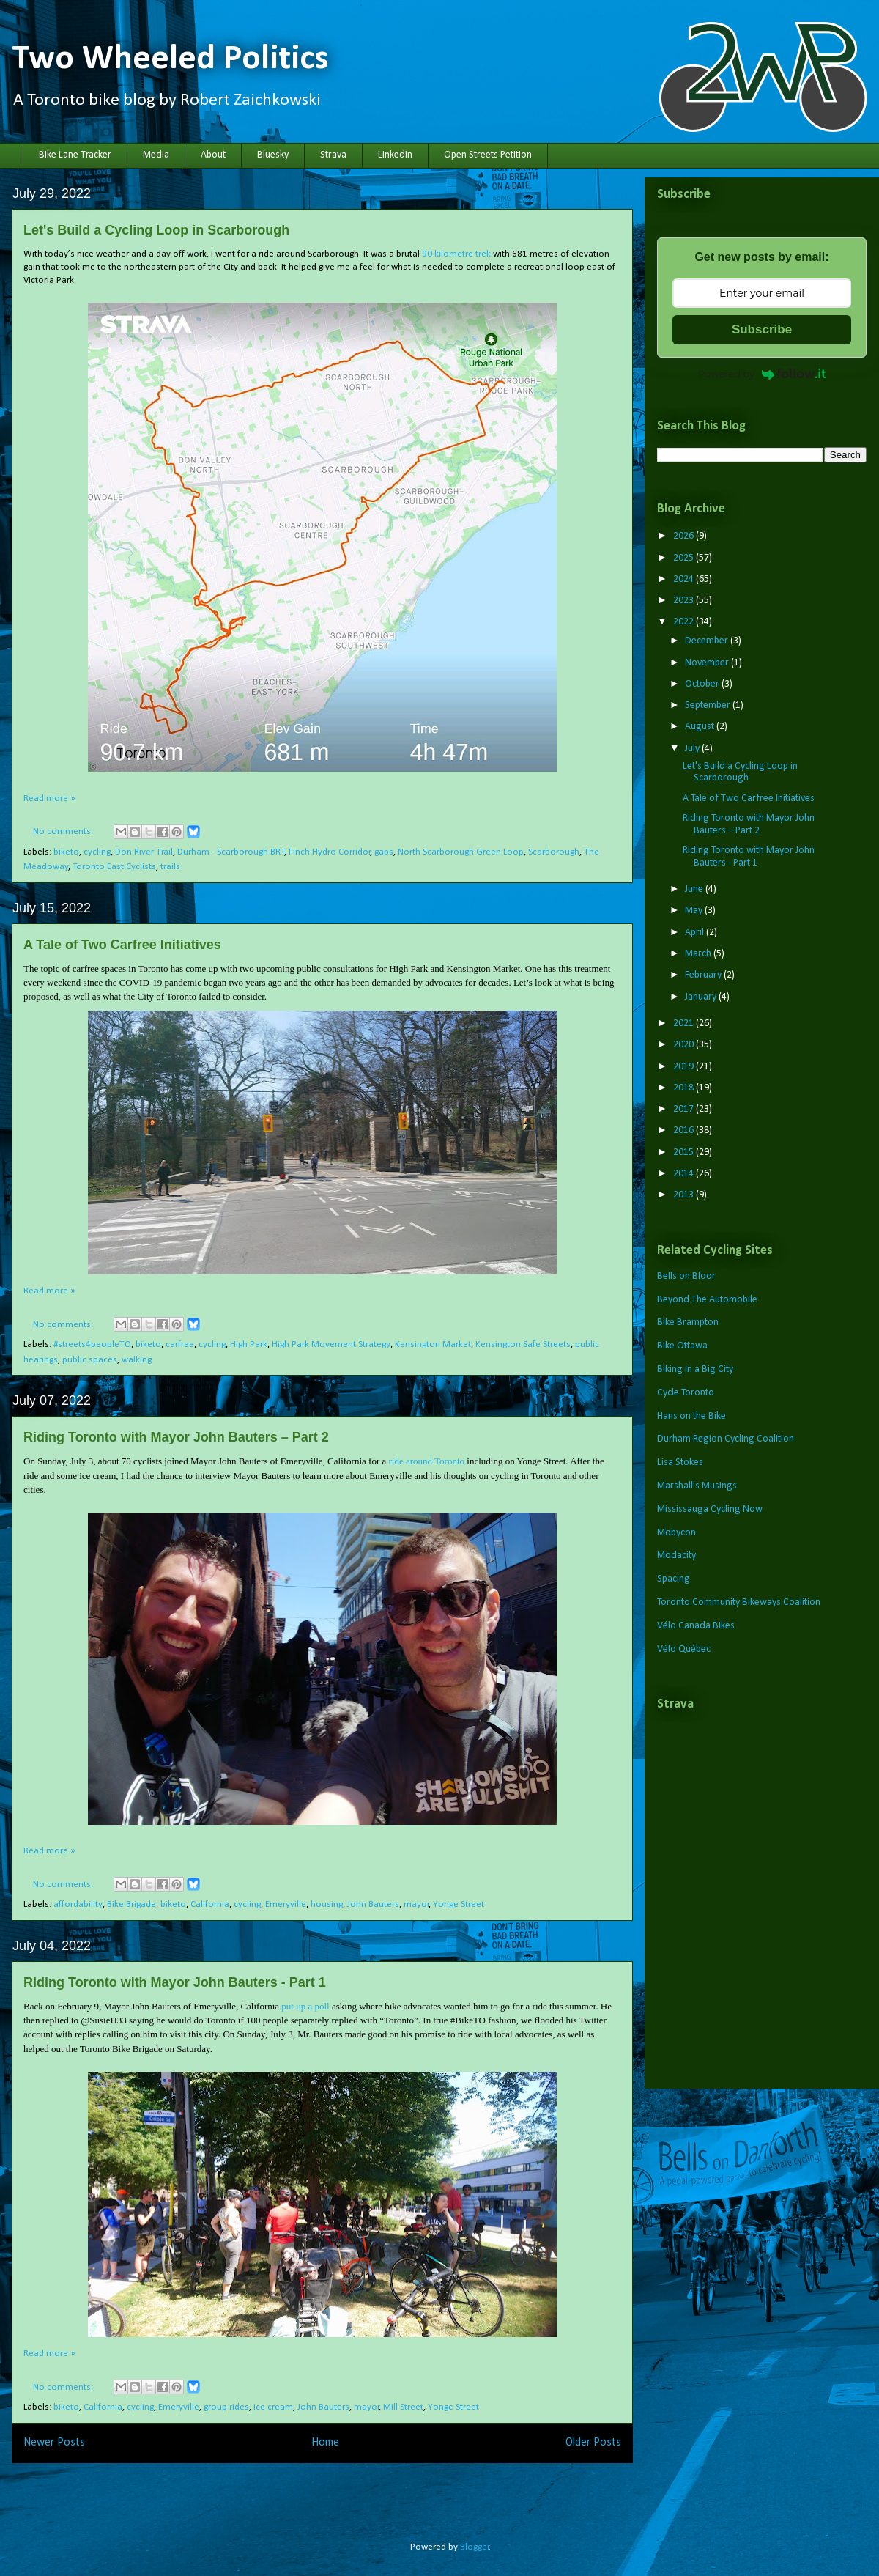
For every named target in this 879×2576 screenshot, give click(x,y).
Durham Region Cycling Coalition (725, 1438)
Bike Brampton (688, 1322)
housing (327, 1904)
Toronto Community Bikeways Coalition (738, 1602)
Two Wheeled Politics (170, 59)
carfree (180, 1344)
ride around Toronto (426, 1460)
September (708, 705)
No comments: (64, 831)
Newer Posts (54, 2442)
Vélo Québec (684, 1649)
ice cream (273, 2407)
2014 (684, 1173)
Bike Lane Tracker (75, 155)
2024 (684, 579)
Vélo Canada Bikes (696, 1625)
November (708, 662)
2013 (684, 1194)
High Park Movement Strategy (331, 1344)
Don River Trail (144, 852)
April (695, 932)
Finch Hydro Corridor (330, 852)
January (702, 997)
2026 (684, 536)
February (704, 975)
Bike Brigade (131, 1904)
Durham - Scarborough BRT (231, 852)
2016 (684, 1130)
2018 (684, 1087)
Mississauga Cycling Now (710, 1509)
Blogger (474, 2547)
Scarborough (553, 852)
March (699, 953)
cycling (97, 852)
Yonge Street (458, 1904)
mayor (416, 1904)
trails (170, 866)
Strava (333, 155)
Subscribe (762, 329)
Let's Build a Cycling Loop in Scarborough (156, 230)
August (700, 726)
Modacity (676, 1555)
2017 (684, 1109)
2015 (684, 1152)
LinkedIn (395, 155)
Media (156, 155)
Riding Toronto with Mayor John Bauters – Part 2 (176, 1437)
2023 (684, 600)
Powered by (762, 374)
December (707, 640)
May (695, 910)
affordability (78, 1904)
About (213, 155)
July (693, 748)
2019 (684, 1066)
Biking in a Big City (695, 1369)
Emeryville (285, 1904)
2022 (684, 621)
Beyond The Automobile (707, 1299)
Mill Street (403, 2407)
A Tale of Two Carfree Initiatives (122, 944)
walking (137, 1360)
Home (325, 2442)
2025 (684, 558)
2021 (684, 1023)
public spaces (89, 1360)
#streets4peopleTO (92, 1344)
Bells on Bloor (686, 1276)
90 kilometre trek (456, 254)
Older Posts (593, 2442)
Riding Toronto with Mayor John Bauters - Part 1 (174, 1982)
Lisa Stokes (680, 1462)
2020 (684, 1044)
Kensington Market (433, 1344)
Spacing (673, 1578)
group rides (226, 2407)
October (703, 684)
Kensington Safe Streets (523, 1344)
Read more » (49, 798)
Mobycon (676, 1532)
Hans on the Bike (691, 1416)
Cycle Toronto (685, 1392)
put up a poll (305, 2006)
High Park (248, 1344)
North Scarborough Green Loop (461, 852)
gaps (383, 852)
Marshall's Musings (697, 1485)
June (695, 889)
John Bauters (373, 1904)
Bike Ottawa (682, 1345)
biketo (66, 852)
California (209, 1904)
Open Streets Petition (488, 155)
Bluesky (273, 155)
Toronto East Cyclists (114, 866)
